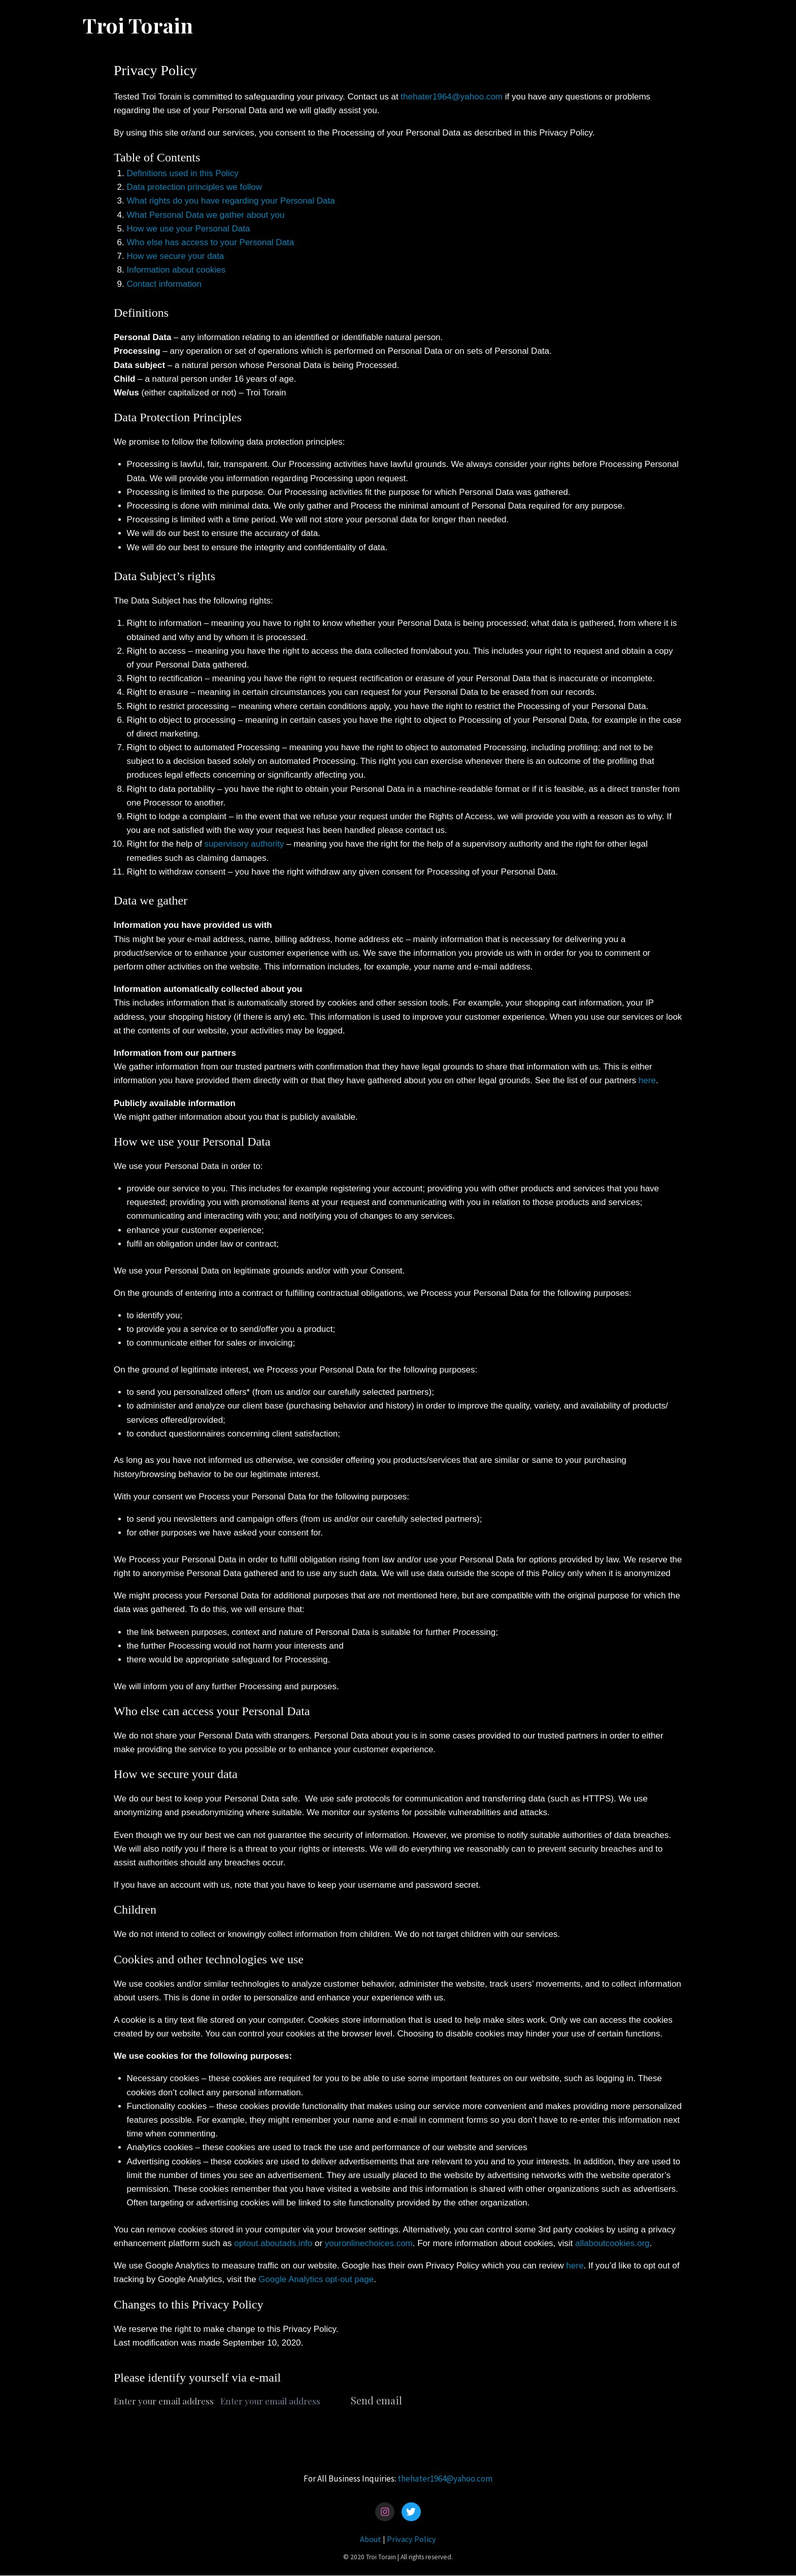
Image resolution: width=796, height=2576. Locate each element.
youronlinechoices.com (369, 2243)
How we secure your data (175, 256)
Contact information (164, 284)
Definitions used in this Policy (183, 173)
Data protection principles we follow (194, 187)
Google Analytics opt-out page (316, 2279)
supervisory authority (244, 844)
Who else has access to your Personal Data (210, 242)
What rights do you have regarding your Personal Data (231, 201)
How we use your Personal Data (188, 228)
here (647, 1080)
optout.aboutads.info (273, 2243)
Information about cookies (176, 270)
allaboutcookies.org (612, 2243)
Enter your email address (164, 2401)
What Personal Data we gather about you (206, 215)
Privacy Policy (411, 2539)
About (370, 2539)
